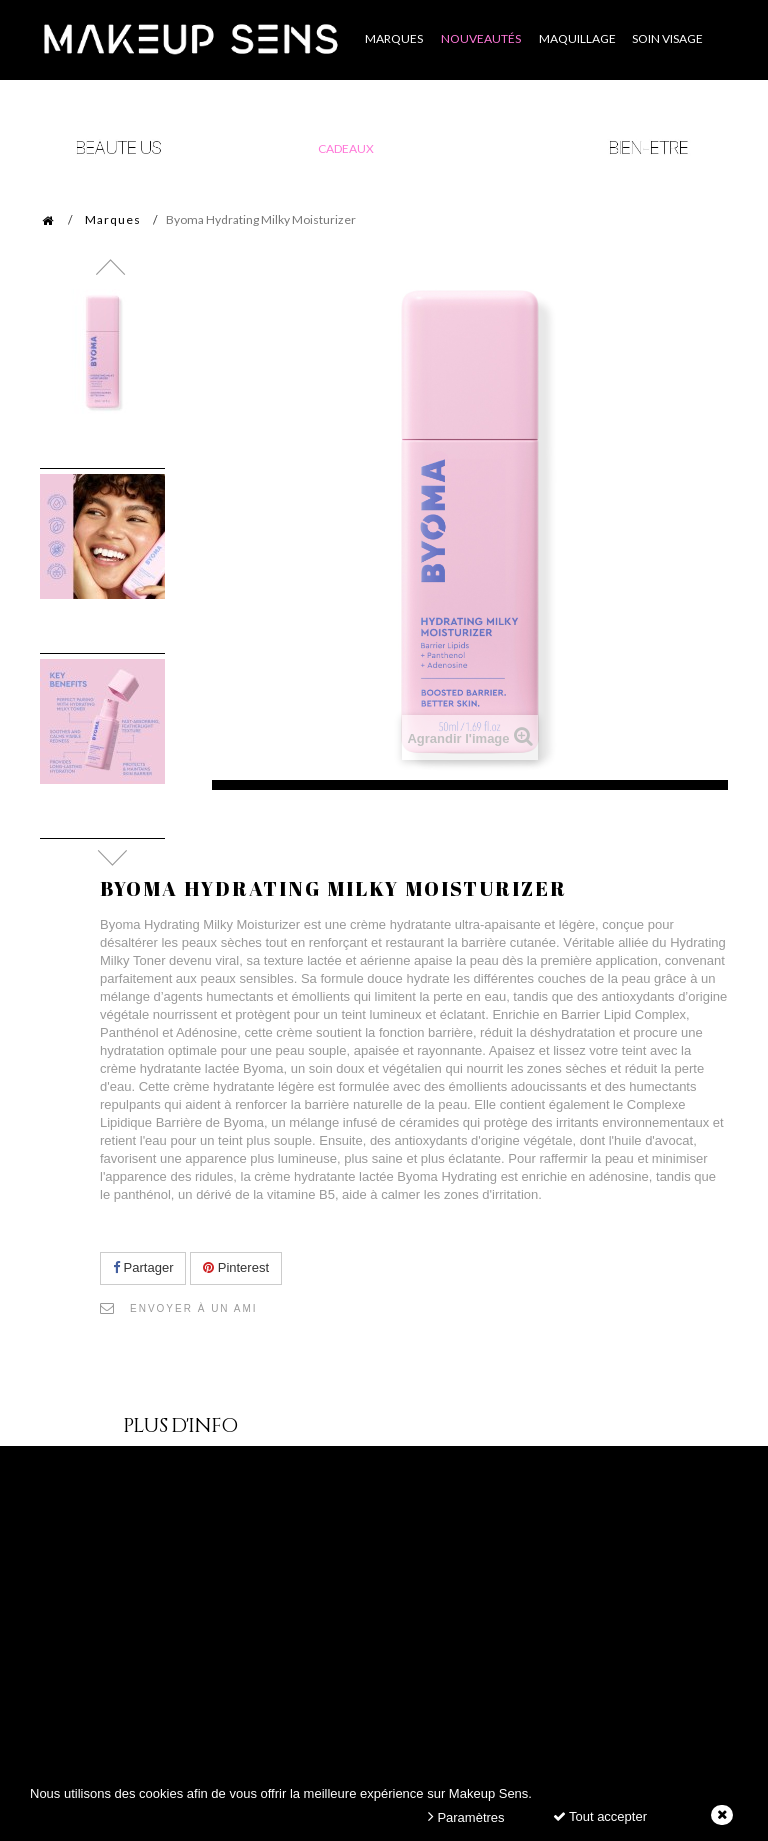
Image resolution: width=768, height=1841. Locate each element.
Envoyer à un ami (194, 1308)
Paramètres (466, 1816)
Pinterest (236, 1267)
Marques (113, 219)
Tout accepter (600, 1816)
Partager (143, 1267)
